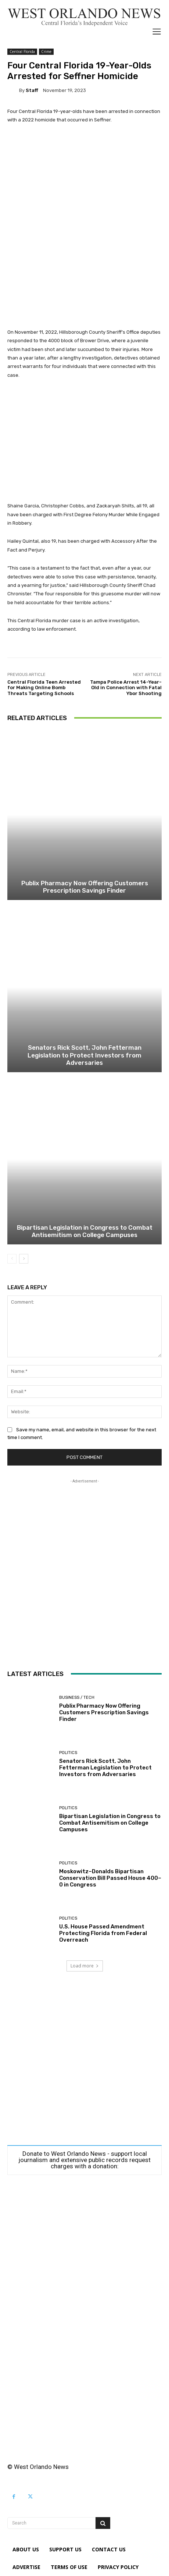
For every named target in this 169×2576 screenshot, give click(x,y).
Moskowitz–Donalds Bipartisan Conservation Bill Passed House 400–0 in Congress (110, 1878)
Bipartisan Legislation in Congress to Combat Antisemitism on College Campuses (84, 1231)
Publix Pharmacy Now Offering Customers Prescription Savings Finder (84, 886)
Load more (85, 1966)
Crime (46, 52)
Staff (32, 90)
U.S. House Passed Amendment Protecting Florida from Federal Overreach (103, 1933)
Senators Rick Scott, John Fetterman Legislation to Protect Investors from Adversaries (84, 1055)
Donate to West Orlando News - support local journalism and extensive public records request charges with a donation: (84, 2160)
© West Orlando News (38, 2466)
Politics (68, 1753)
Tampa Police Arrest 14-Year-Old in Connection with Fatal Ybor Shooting (126, 687)
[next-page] (23, 1259)
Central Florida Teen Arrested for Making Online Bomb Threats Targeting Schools (44, 687)
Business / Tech (76, 1698)
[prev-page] (12, 1259)
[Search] (103, 2523)
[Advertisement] (84, 226)
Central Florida (22, 52)
